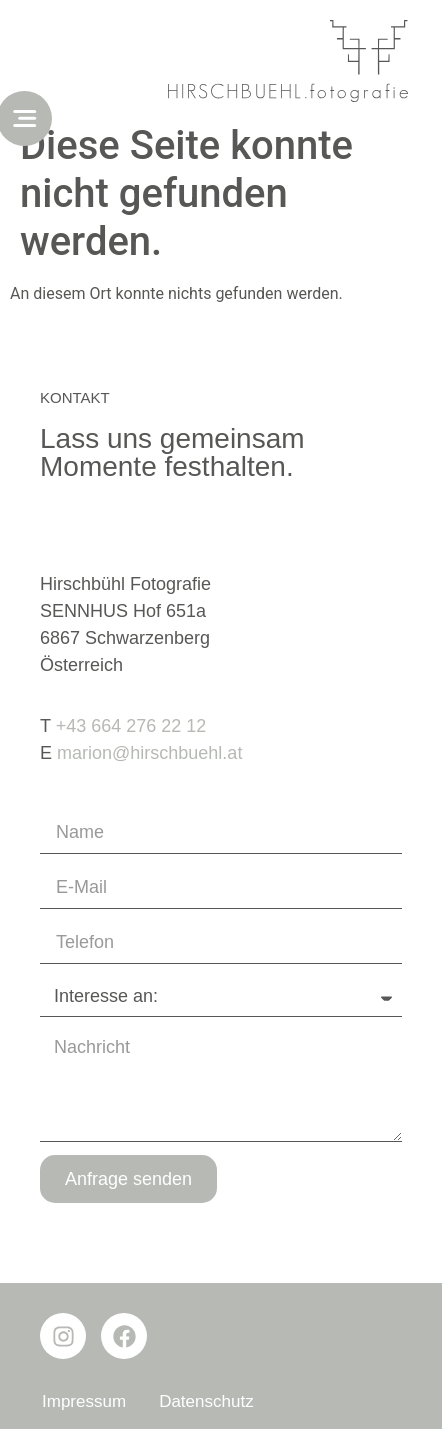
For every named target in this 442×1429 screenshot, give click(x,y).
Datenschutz (206, 1401)
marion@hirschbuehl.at (149, 753)
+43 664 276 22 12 (131, 726)
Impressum (84, 1401)
